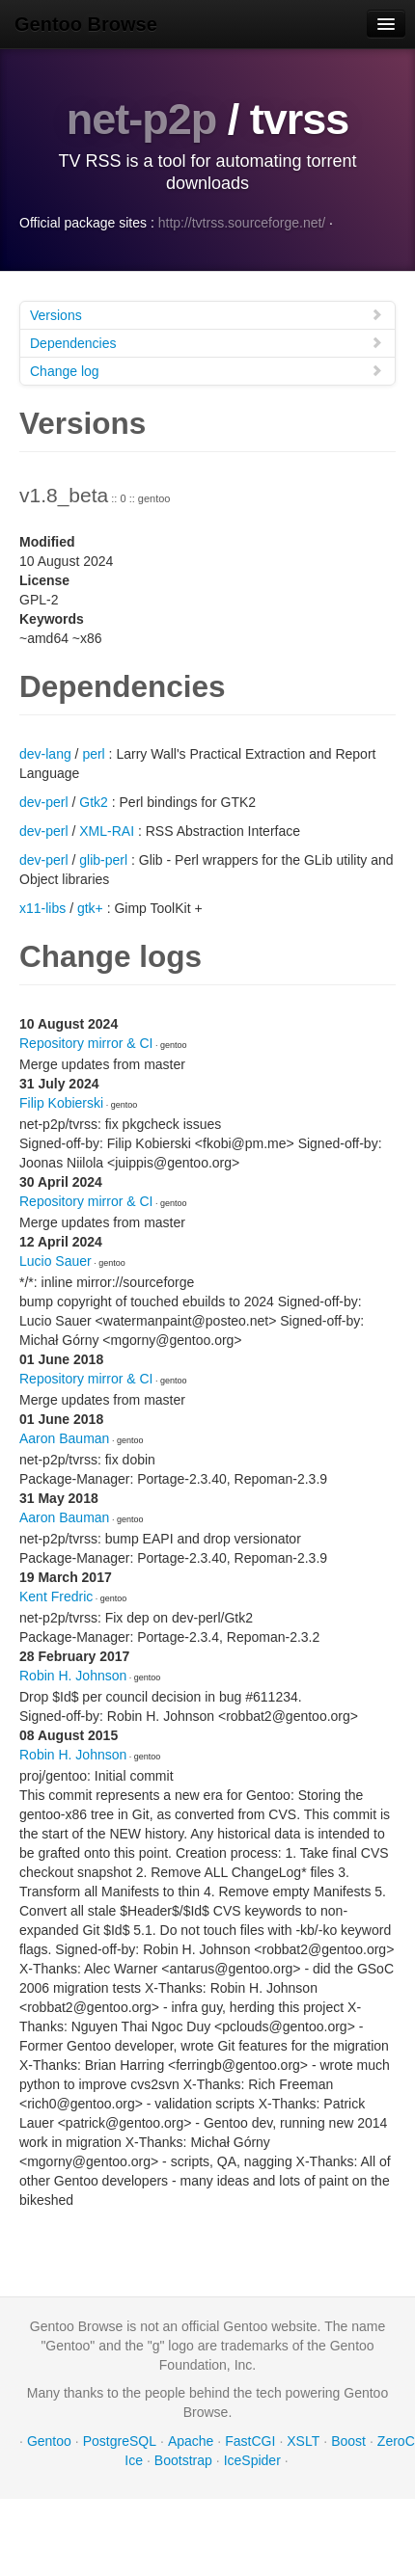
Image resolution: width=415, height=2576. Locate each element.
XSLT (303, 2441)
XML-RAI (106, 831)
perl (93, 754)
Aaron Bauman (64, 1438)
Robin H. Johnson (72, 1675)
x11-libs (42, 908)
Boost (348, 2441)
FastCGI (250, 2441)
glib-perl (103, 860)
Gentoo (49, 2441)
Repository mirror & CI (85, 1043)
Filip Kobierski (61, 1103)
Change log (206, 370)
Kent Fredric (56, 1596)
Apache (190, 2441)
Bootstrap (183, 2460)
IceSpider (252, 2460)
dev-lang (45, 754)
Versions (206, 315)
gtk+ (90, 908)
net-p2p (142, 119)
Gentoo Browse (85, 24)
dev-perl (44, 802)
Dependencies (206, 343)
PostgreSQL (119, 2441)
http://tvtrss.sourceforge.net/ (242, 222)
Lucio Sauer (55, 1261)
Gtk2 (93, 802)
